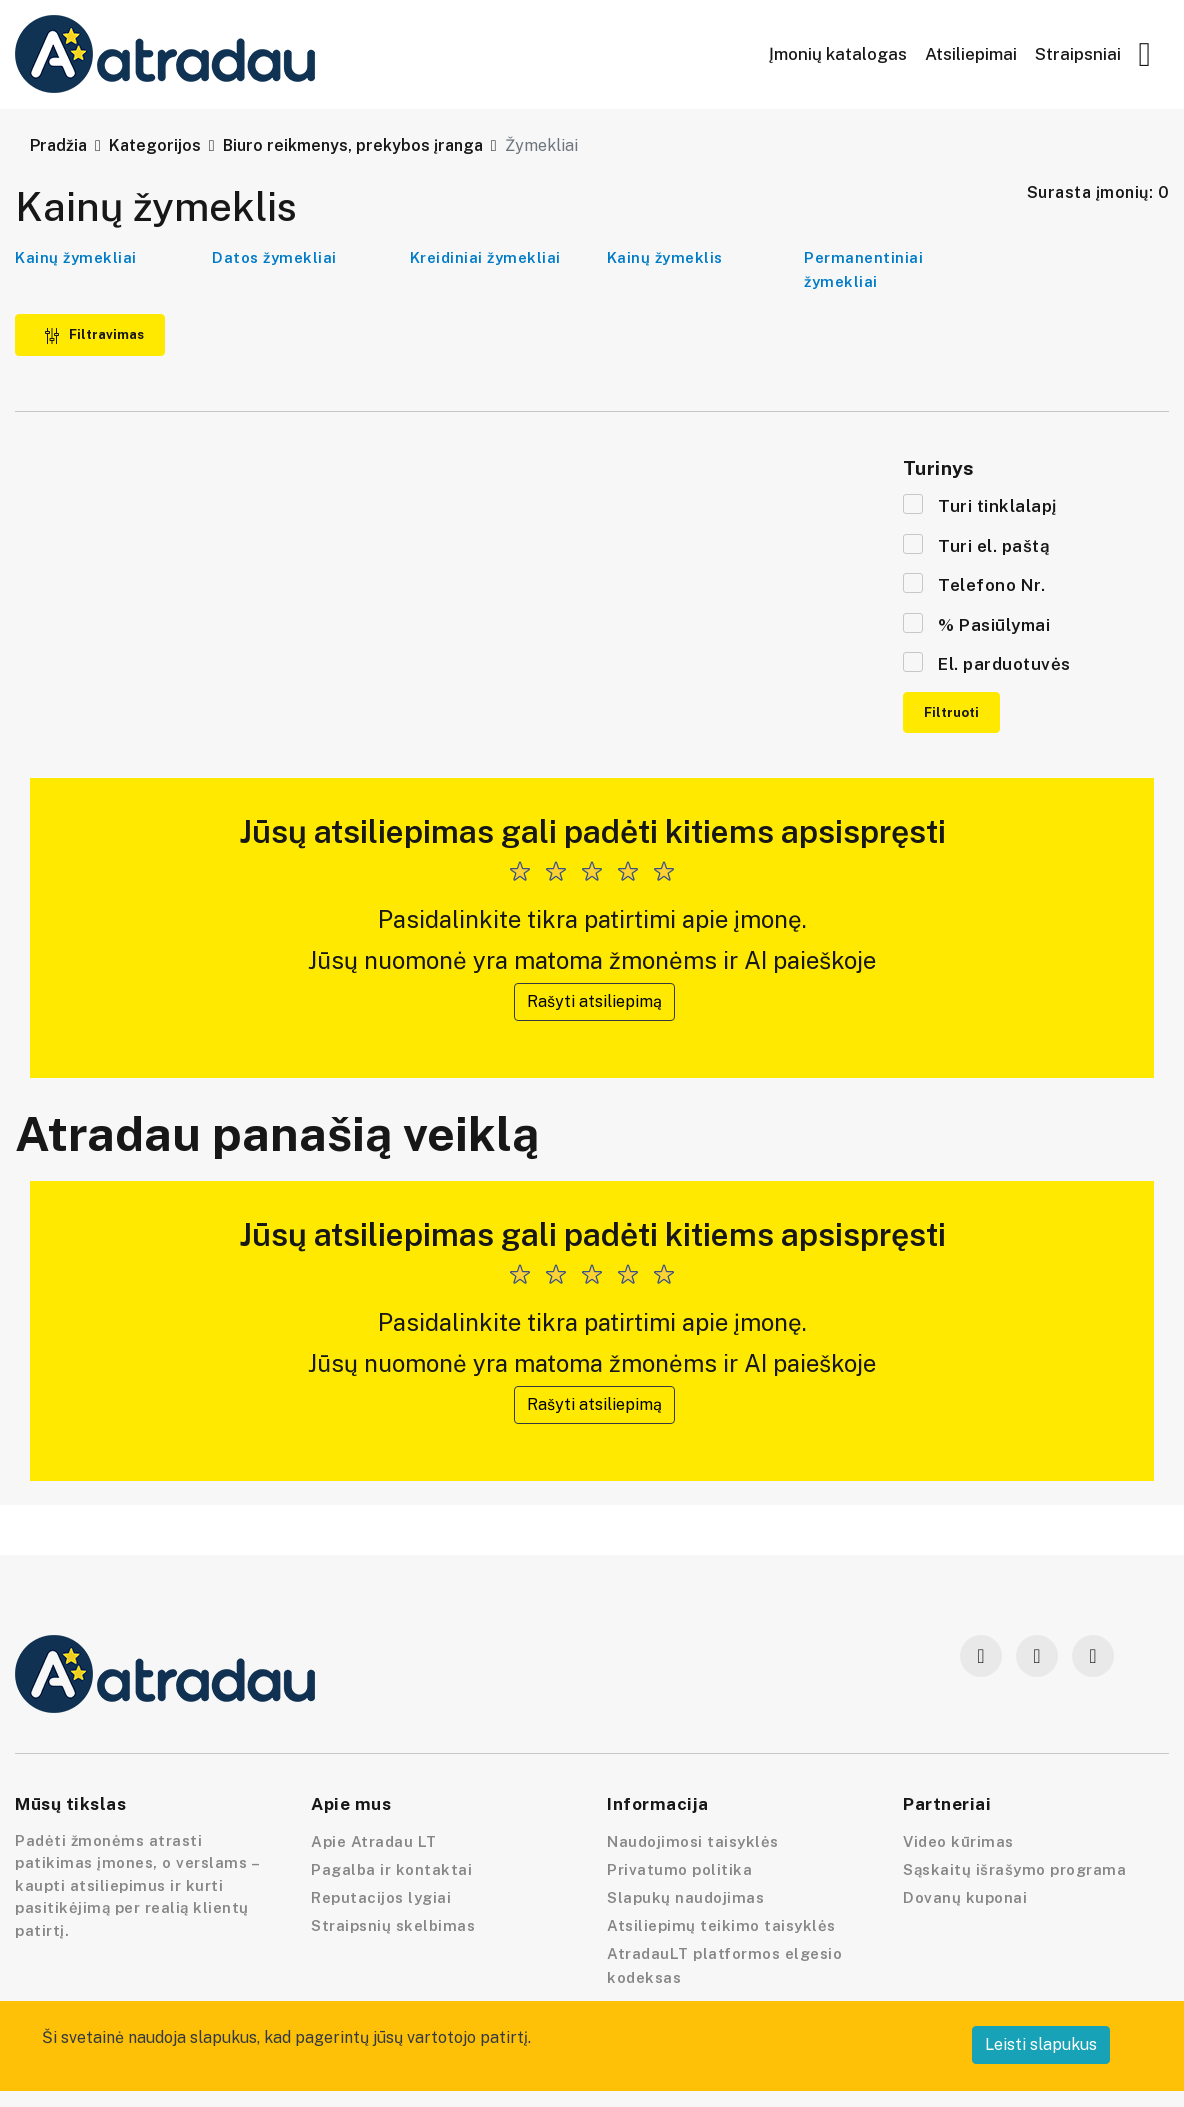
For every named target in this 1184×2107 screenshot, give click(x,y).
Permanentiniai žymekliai (863, 269)
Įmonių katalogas (838, 54)
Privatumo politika (679, 1869)
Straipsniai (1078, 54)
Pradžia (58, 145)
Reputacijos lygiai (381, 1897)
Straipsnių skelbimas (393, 1925)
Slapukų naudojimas (685, 1897)
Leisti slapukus (1041, 2044)
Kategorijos (155, 145)
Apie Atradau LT (374, 1841)
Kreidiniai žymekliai (485, 257)
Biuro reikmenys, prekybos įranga (353, 145)
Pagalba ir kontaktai (391, 1869)
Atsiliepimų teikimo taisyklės (721, 1925)
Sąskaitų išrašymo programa (1014, 1869)
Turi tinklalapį (980, 505)
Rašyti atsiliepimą (594, 1001)
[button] (1145, 55)
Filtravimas (94, 334)
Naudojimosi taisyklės (693, 1841)
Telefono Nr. (974, 584)
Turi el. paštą (976, 545)
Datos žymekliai (274, 257)
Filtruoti (951, 712)
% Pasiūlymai (976, 624)
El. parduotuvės (987, 663)
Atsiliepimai (971, 54)
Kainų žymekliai (76, 257)
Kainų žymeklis (665, 257)
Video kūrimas (958, 1841)
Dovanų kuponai (965, 1897)
